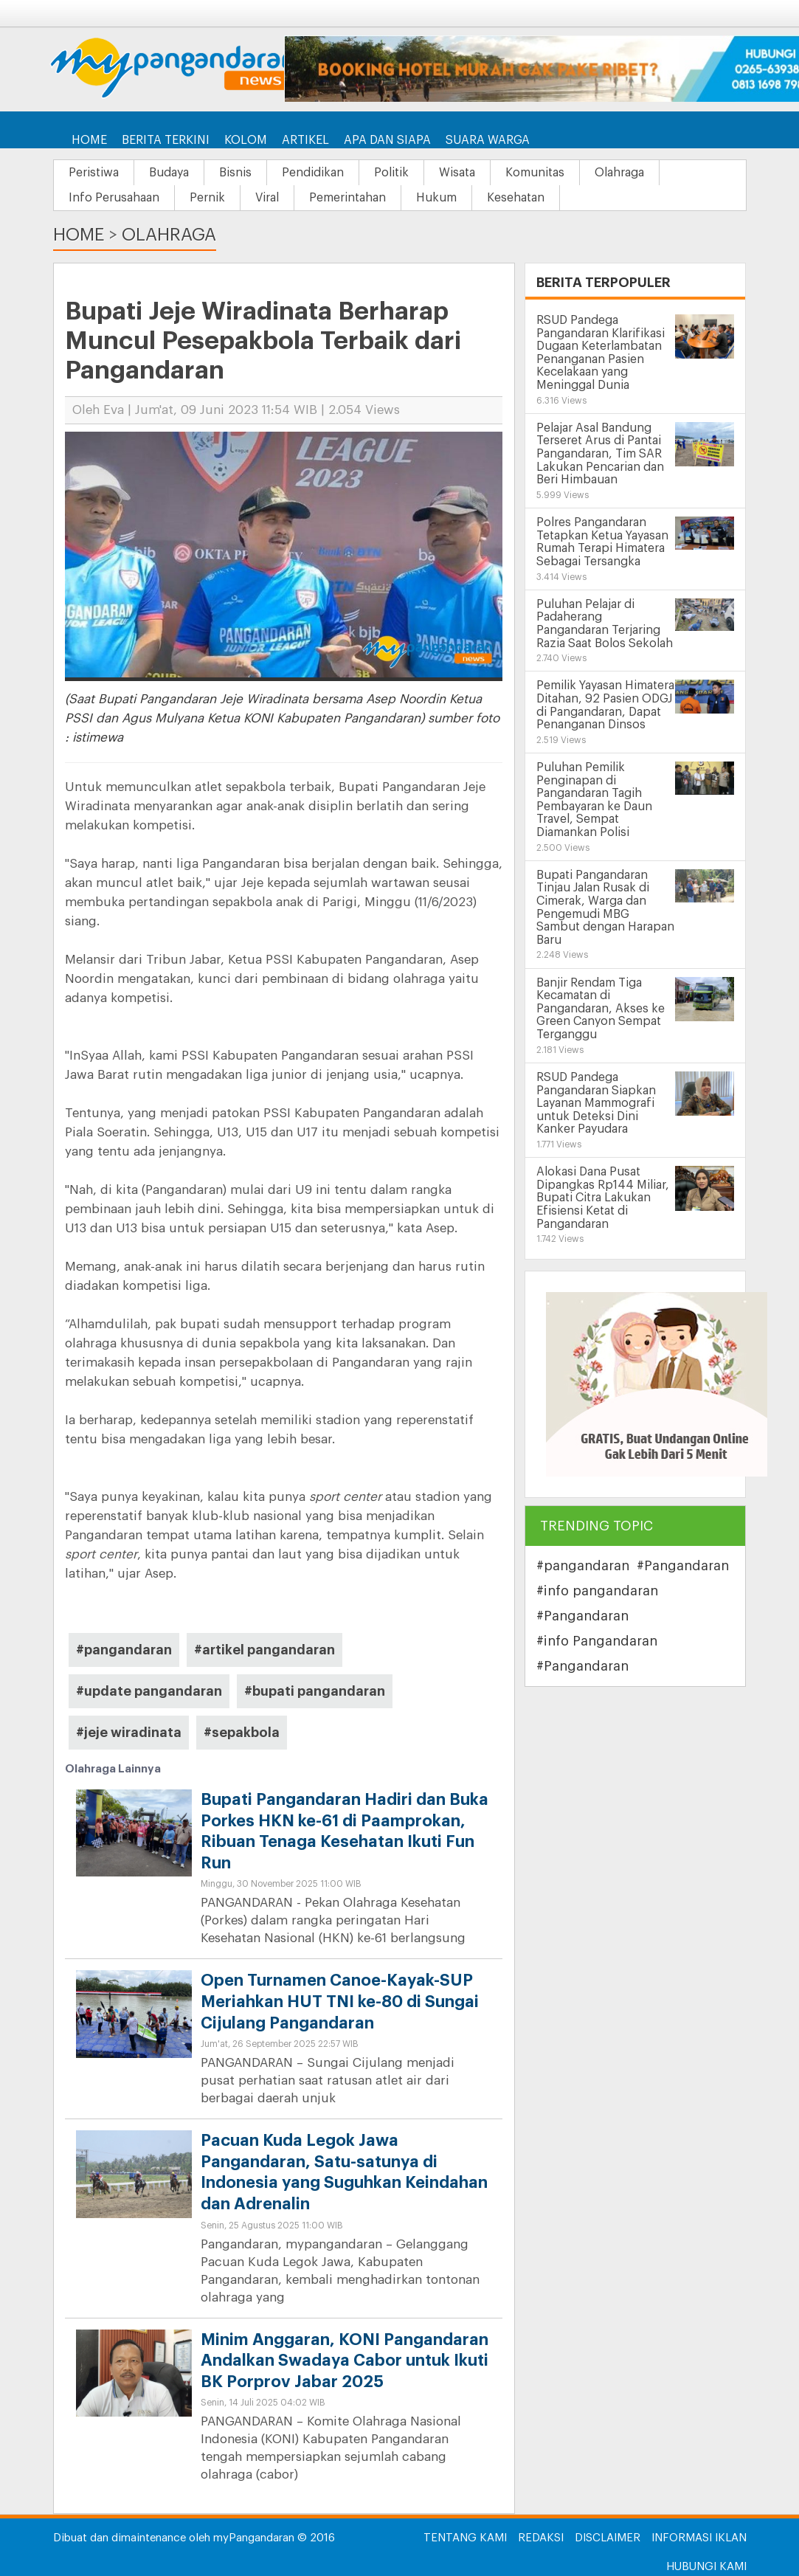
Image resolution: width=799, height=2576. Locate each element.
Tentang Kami (465, 2538)
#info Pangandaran (596, 1641)
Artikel (305, 140)
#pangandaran (124, 1650)
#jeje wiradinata (128, 1732)
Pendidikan (313, 173)
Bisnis (235, 173)
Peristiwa (94, 173)
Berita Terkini (166, 140)
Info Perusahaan (114, 198)
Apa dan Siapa (387, 140)
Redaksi (541, 2538)
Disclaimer (607, 2538)
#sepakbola (242, 1732)
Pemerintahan (347, 198)
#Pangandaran (683, 1565)
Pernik (207, 198)
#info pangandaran (597, 1591)
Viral (267, 198)
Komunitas (534, 173)
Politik (391, 173)
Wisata (457, 173)
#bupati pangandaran (314, 1691)
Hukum (436, 198)
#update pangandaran (149, 1691)
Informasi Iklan (699, 2538)
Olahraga (619, 173)
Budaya (169, 173)
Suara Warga (488, 140)
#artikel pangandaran (264, 1650)
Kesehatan (515, 198)
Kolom (245, 140)
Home (89, 140)
